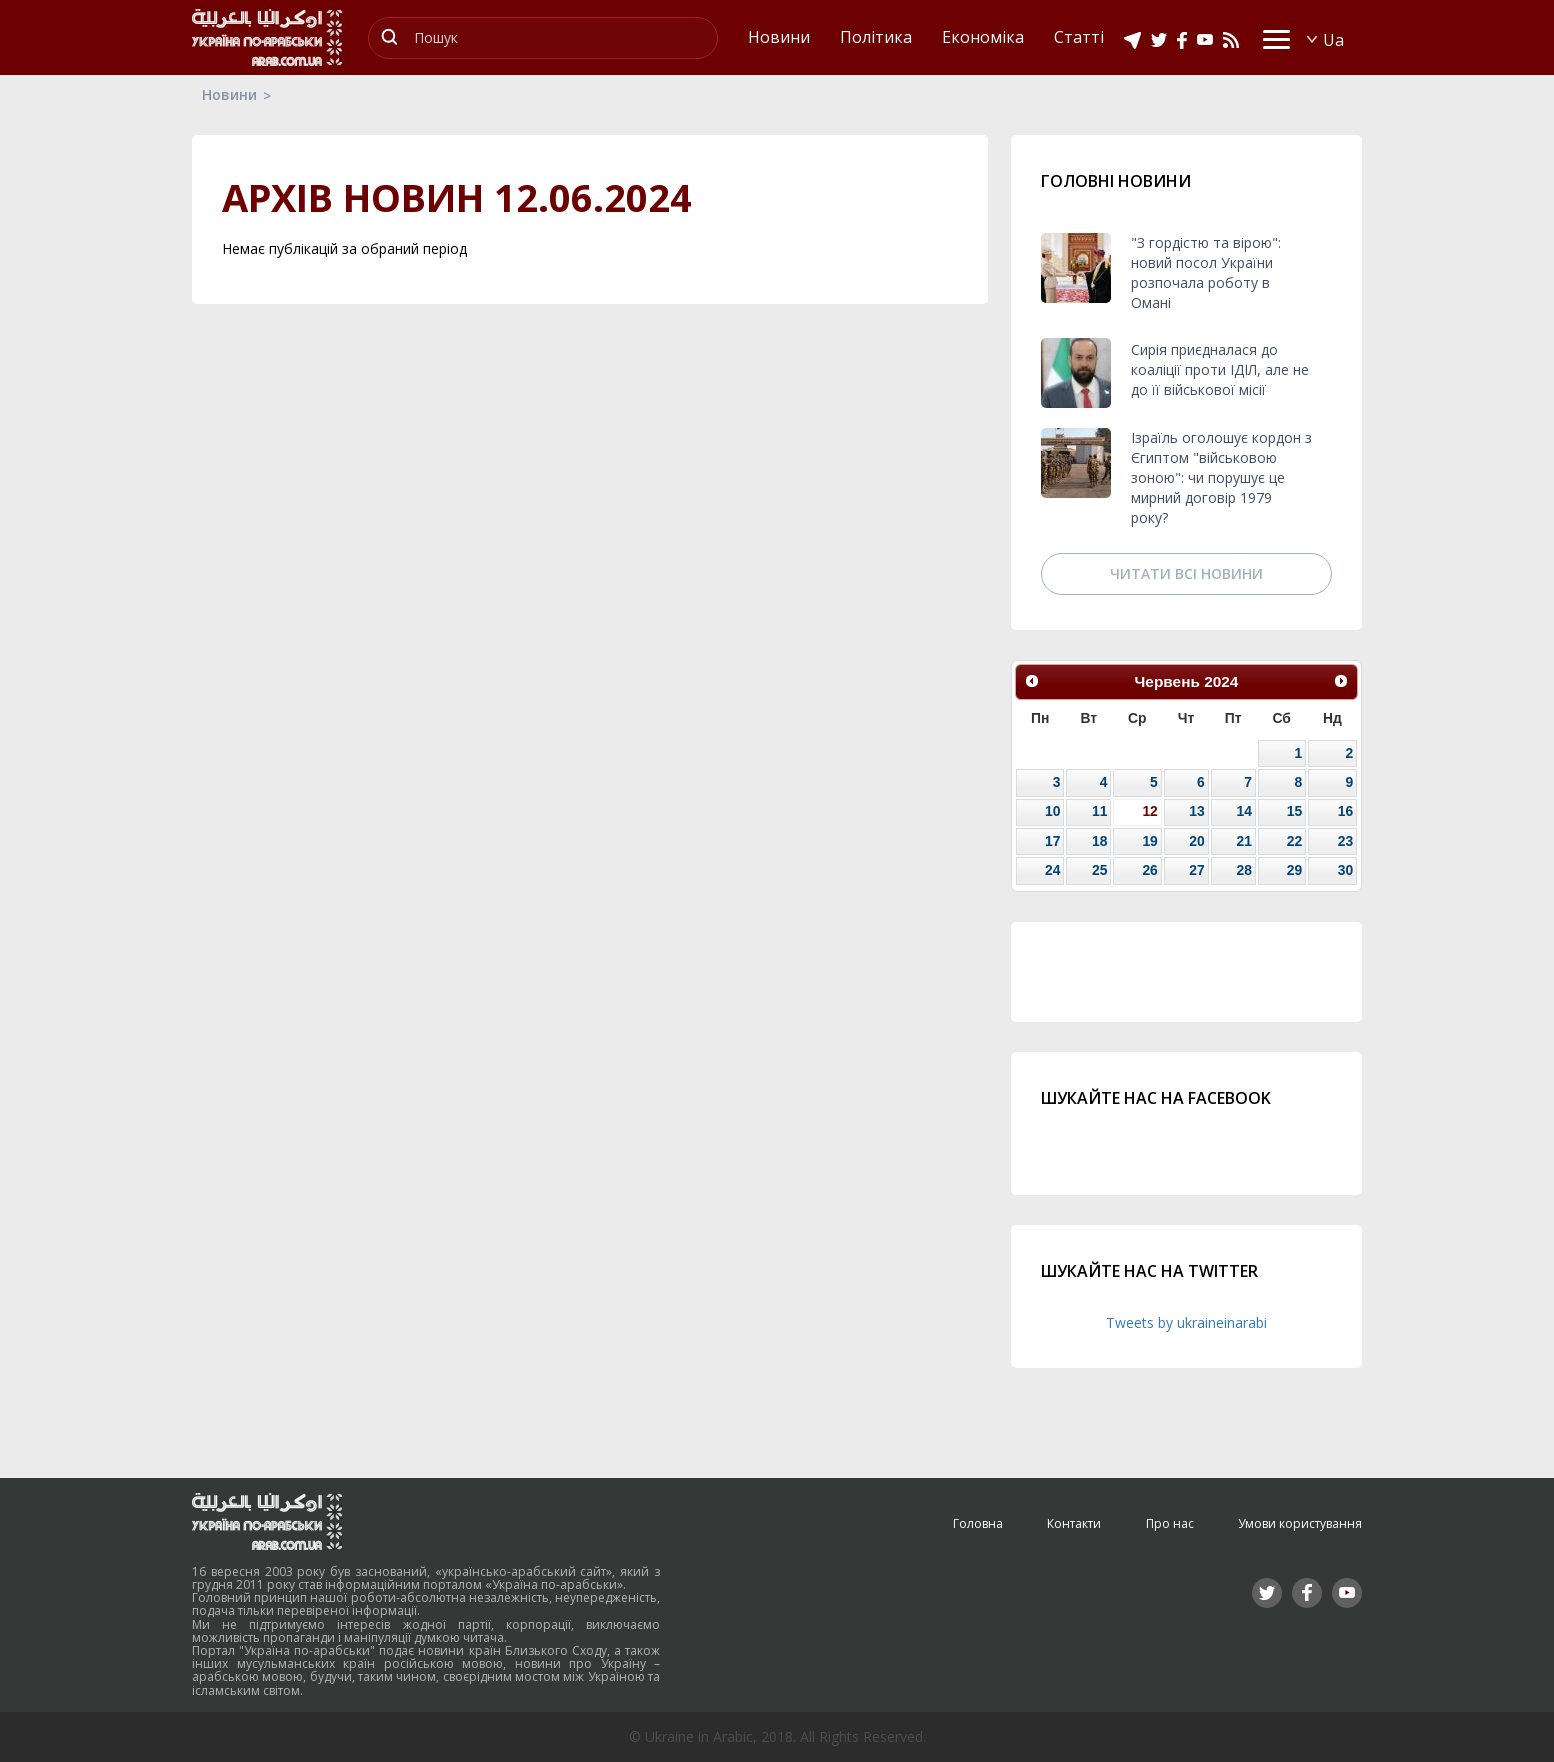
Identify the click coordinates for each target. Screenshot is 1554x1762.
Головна (978, 1523)
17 (1052, 841)
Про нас (1170, 1523)
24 (1052, 870)
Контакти (1074, 1523)
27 (1196, 870)
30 (1345, 870)
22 (1294, 841)
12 (1149, 811)
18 (1099, 841)
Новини (229, 94)
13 (1196, 811)
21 (1243, 841)
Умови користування (1300, 1523)
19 (1149, 841)
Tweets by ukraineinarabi (1186, 1322)
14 (1243, 811)
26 (1149, 870)
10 (1052, 811)
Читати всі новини (1186, 573)
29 (1294, 870)
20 (1196, 841)
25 (1099, 870)
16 (1345, 811)
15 (1294, 811)
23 (1345, 841)
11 (1099, 811)
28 (1243, 870)
